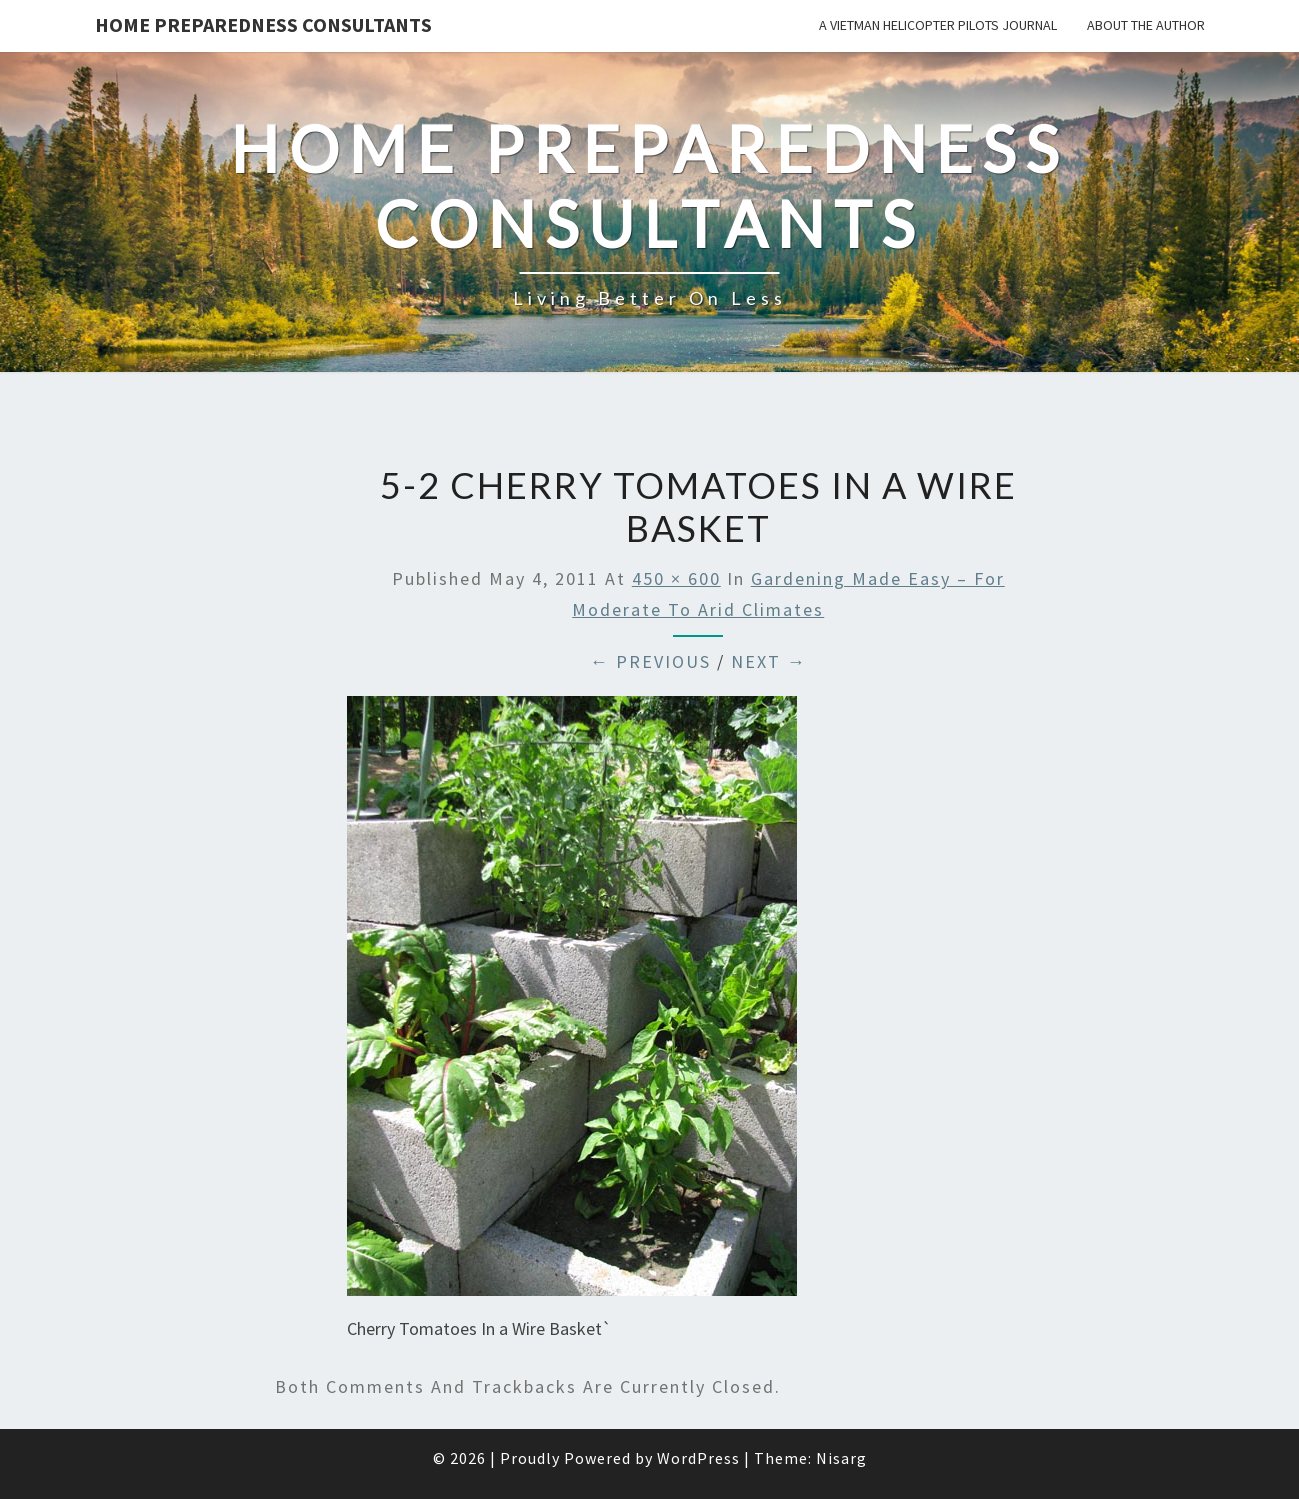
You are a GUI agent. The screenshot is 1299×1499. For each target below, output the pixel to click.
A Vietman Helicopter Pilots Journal (938, 25)
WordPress (698, 1458)
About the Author (1146, 25)
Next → (769, 661)
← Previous (650, 661)
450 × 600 (676, 578)
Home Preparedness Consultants (263, 24)
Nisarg (841, 1458)
